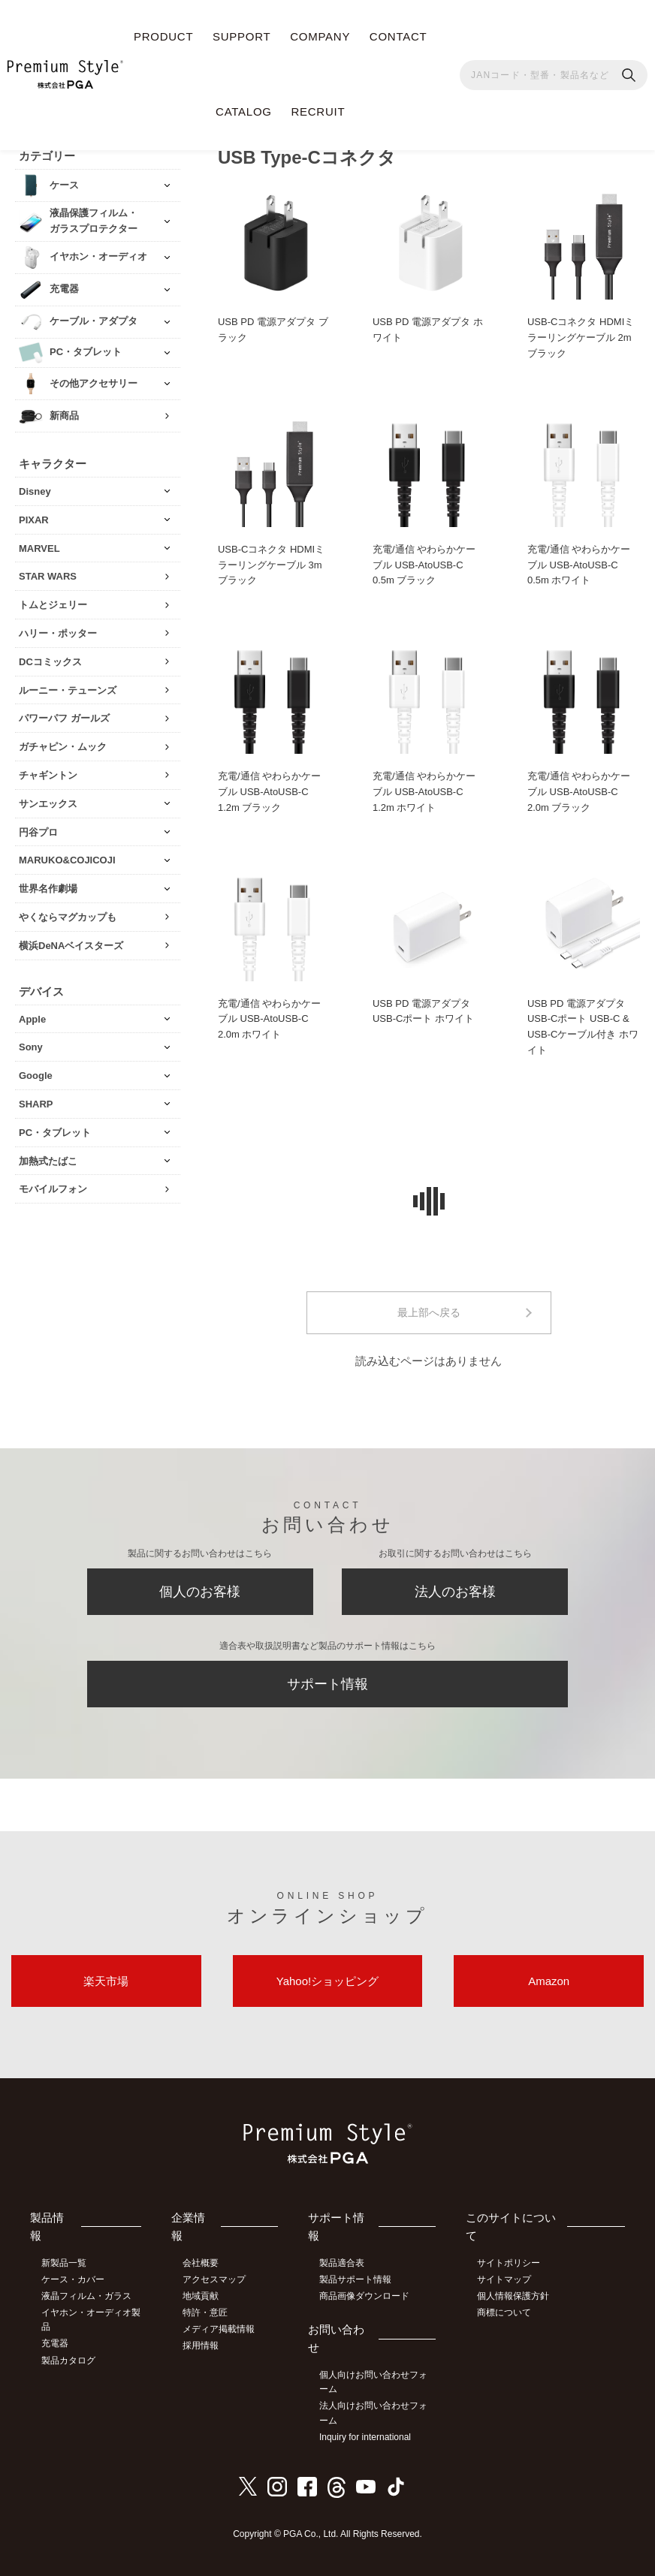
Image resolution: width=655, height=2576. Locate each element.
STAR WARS (48, 576)
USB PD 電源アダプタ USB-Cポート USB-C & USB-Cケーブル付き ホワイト (582, 1027)
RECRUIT (318, 111)
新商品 (64, 415)
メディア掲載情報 (219, 2329)
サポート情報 (327, 1684)
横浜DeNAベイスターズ (71, 945)
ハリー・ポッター (58, 633)
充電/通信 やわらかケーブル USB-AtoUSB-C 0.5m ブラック (424, 565)
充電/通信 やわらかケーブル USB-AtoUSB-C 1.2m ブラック (269, 791)
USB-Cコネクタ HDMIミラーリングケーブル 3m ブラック (271, 565)
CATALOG (244, 111)
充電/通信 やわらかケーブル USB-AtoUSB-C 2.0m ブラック (578, 791)
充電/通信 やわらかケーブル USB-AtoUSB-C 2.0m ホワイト (269, 1019)
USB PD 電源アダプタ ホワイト (428, 329)
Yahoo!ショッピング (327, 1981)
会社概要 (201, 2263)
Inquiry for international (365, 2437)
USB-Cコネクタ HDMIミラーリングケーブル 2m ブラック (580, 337)
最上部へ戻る (428, 1312)
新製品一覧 (63, 2263)
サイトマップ (504, 2279)
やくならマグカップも (67, 917)
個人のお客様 (199, 1591)
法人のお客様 (455, 1591)
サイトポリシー (508, 2263)
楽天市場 (105, 1981)
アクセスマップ (214, 2279)
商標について (504, 2312)
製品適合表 (341, 2263)
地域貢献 (201, 2296)
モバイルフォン (53, 1189)
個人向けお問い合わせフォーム (373, 2382)
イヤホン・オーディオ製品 (90, 2319)
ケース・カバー (72, 2279)
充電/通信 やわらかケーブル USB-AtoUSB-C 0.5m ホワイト (578, 565)
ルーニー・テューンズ (67, 690)
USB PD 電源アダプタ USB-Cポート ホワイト (423, 1011)
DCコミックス (50, 661)
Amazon (548, 1981)
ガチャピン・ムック (63, 746)
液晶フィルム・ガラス (86, 2296)
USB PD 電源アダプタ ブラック (273, 329)
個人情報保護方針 (513, 2296)
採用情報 (201, 2345)
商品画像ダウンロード (364, 2296)
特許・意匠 (205, 2312)
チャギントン (48, 775)
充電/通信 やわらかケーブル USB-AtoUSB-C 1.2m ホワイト (424, 791)
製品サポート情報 (355, 2279)
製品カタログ (68, 2360)
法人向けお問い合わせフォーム (373, 2412)
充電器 (54, 2343)
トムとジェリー (53, 604)
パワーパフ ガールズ (64, 718)
